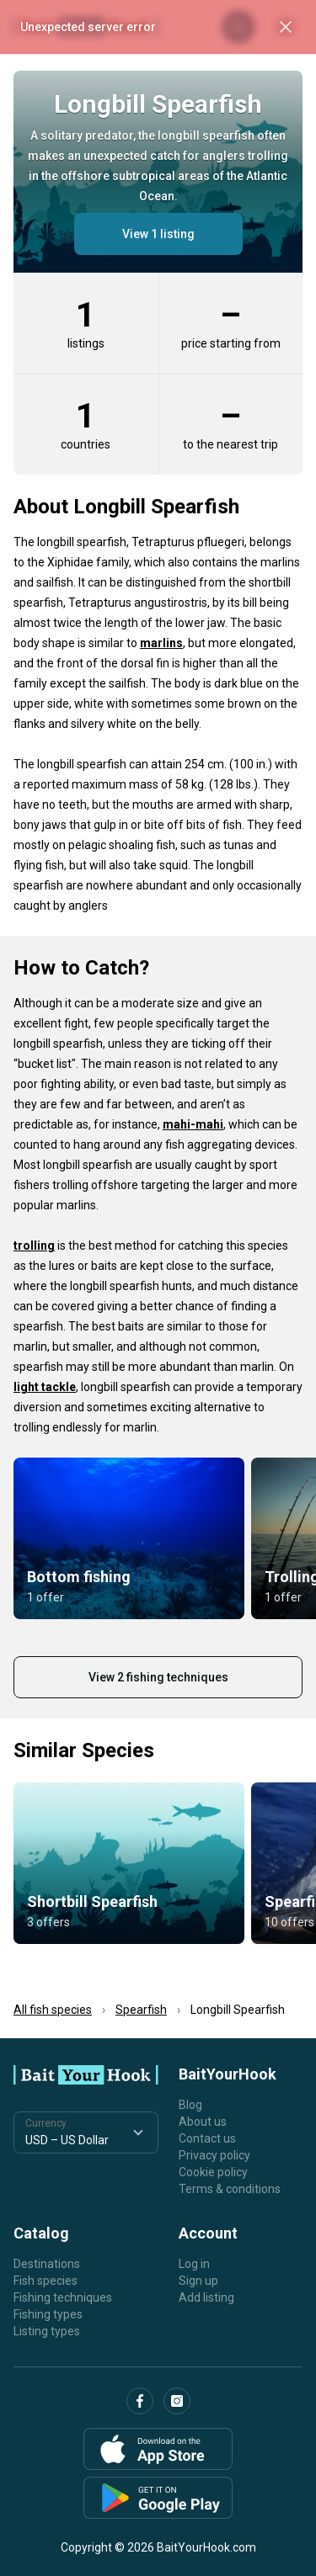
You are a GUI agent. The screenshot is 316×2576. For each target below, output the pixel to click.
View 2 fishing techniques (158, 1677)
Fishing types (48, 2314)
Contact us (207, 2138)
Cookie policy (213, 2172)
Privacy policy (214, 2155)
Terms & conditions (230, 2189)
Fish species (45, 2280)
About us (203, 2121)
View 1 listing (158, 234)
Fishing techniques (62, 2297)
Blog (190, 2104)
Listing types (46, 2331)
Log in (194, 2264)
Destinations (46, 2264)
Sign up (198, 2280)
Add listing (206, 2297)
